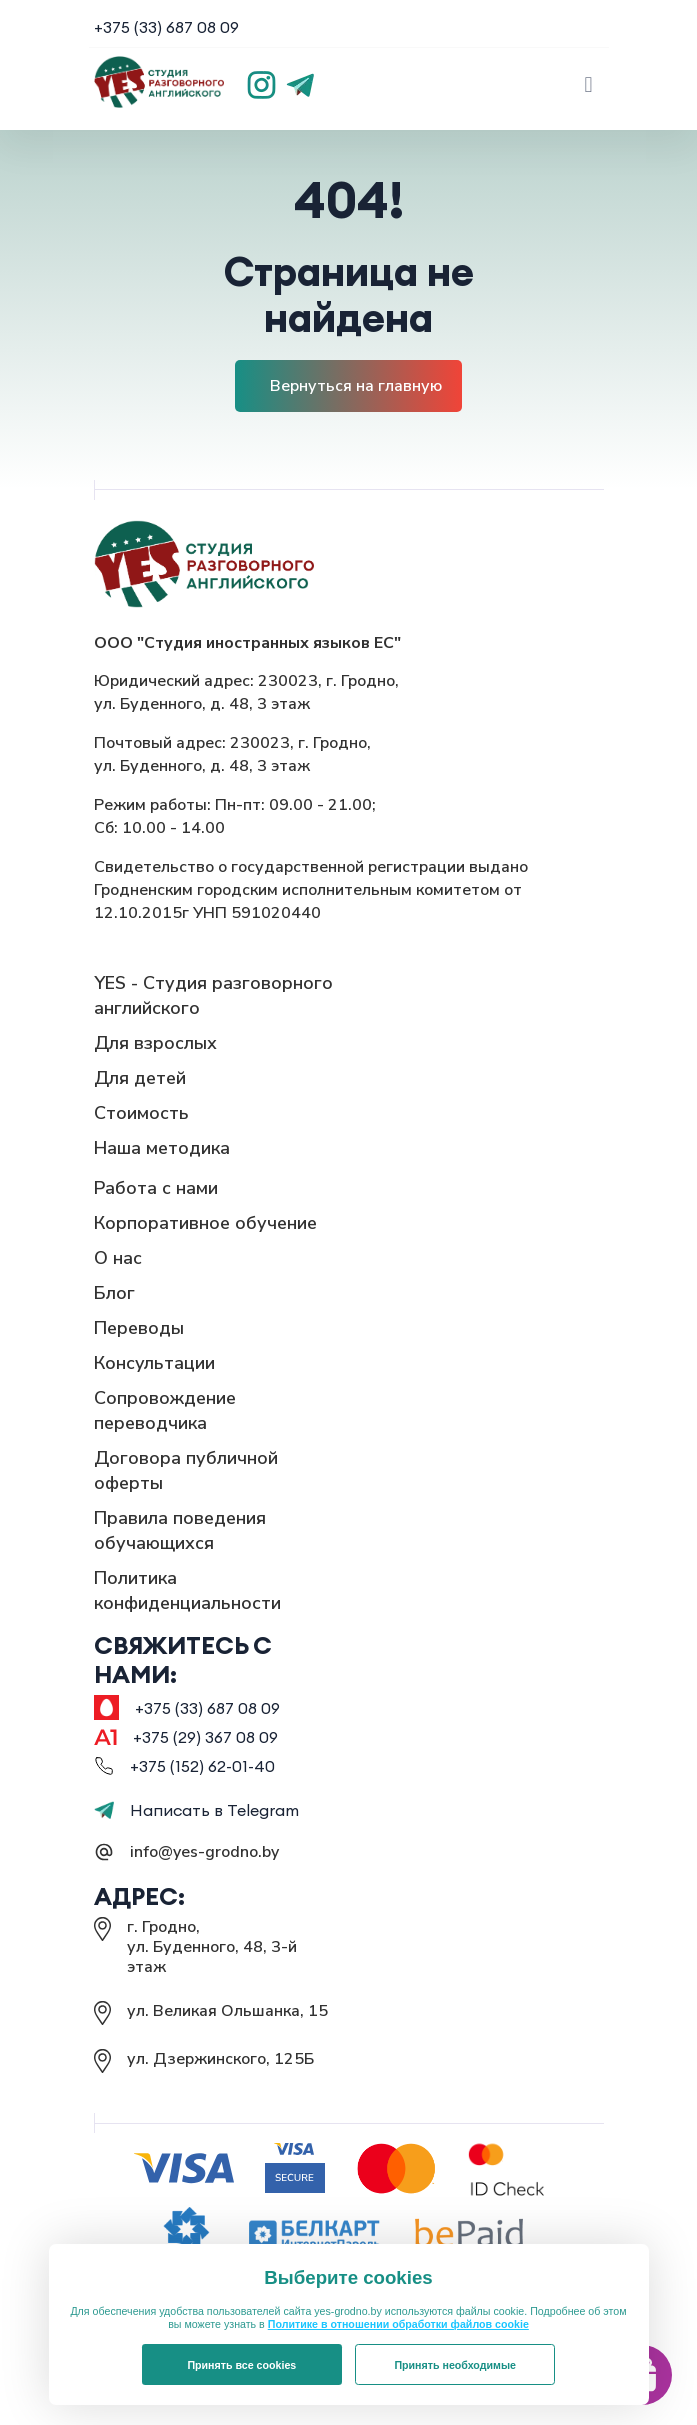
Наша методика (162, 1148)
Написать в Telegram (196, 1810)
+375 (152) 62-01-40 (202, 1766)
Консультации (154, 1363)
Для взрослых (155, 1043)
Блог (114, 1293)
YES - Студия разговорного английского (213, 995)
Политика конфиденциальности (187, 1590)
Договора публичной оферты (186, 1470)
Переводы (139, 1328)
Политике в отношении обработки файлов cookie (398, 2324)
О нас (118, 1258)
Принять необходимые (455, 2365)
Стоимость (141, 1113)
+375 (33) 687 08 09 (166, 27)
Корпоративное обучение (205, 1223)
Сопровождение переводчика (165, 1410)
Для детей (140, 1078)
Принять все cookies (241, 2365)
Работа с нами (156, 1188)
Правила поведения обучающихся (180, 1530)
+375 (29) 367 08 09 (205, 1737)
